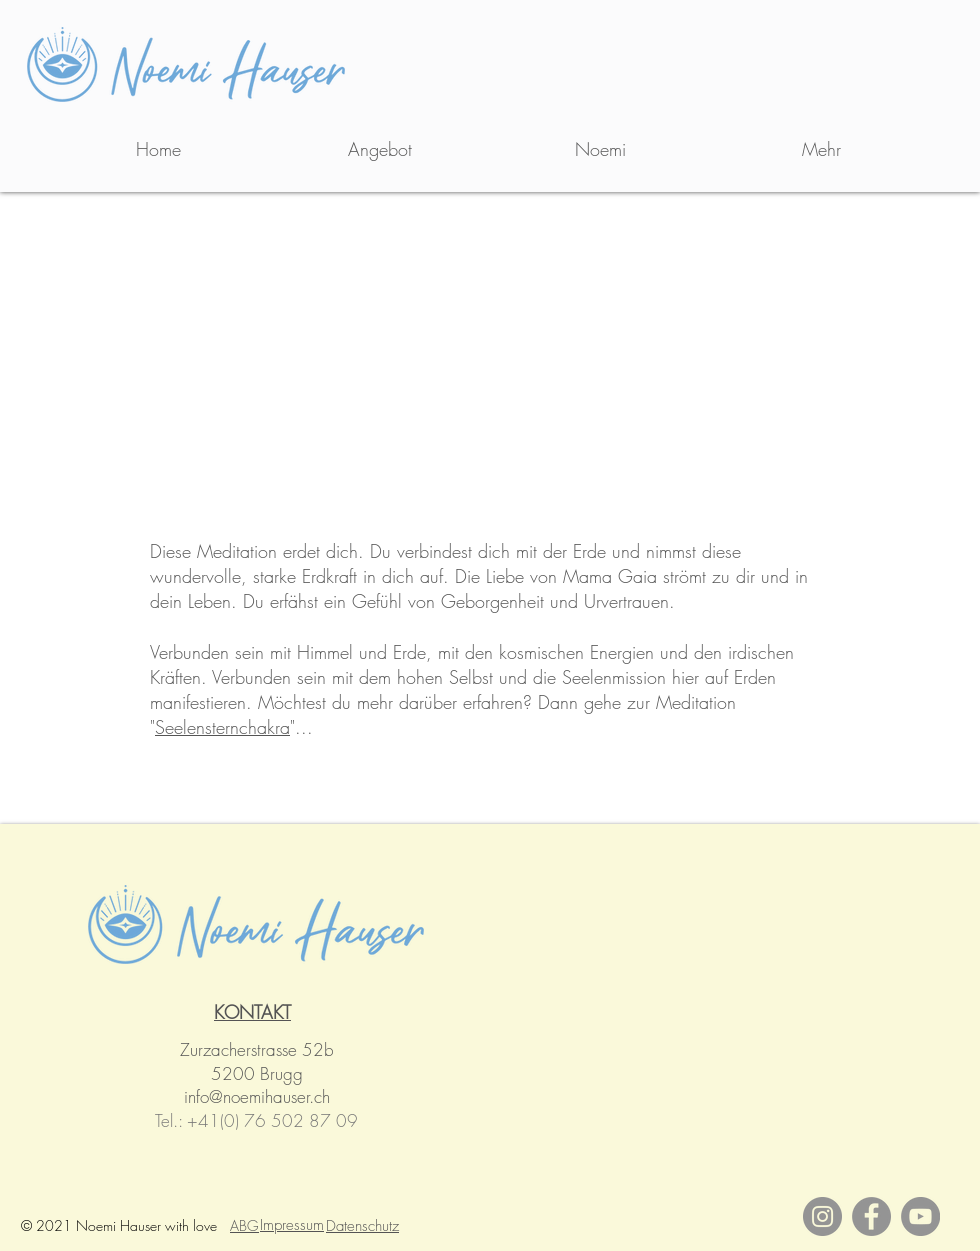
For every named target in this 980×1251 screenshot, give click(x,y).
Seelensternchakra (222, 727)
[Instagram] (822, 1216)
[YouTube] (920, 1216)
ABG (244, 1225)
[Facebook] (871, 1216)
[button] (379, 149)
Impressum (292, 1225)
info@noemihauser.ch (257, 1096)
